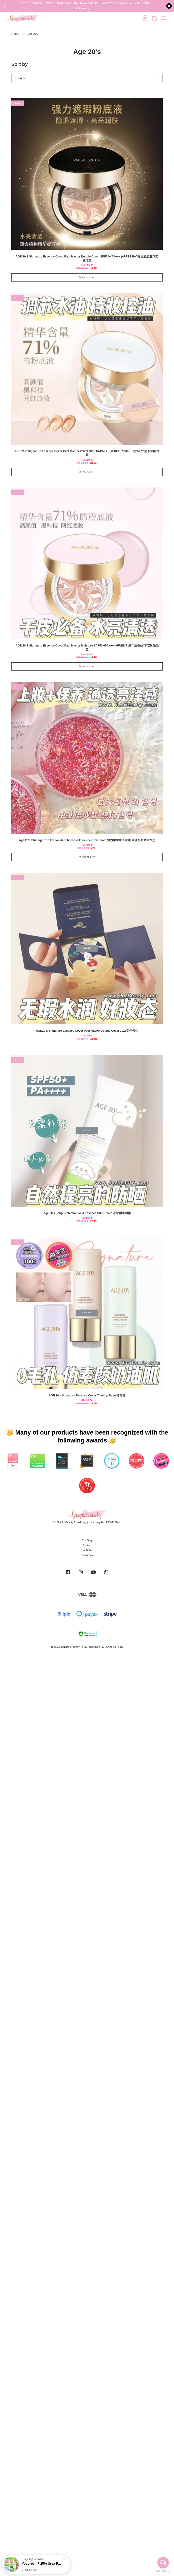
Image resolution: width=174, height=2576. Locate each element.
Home (15, 33)
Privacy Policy (79, 1647)
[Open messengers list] (163, 2562)
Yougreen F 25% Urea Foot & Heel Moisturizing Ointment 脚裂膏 (42, 2563)
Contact (87, 1545)
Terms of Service (60, 1647)
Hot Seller (87, 1550)
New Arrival (87, 1555)
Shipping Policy (114, 1647)
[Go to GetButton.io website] (163, 2571)
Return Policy (96, 1647)
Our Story (87, 1540)
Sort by (19, 64)
